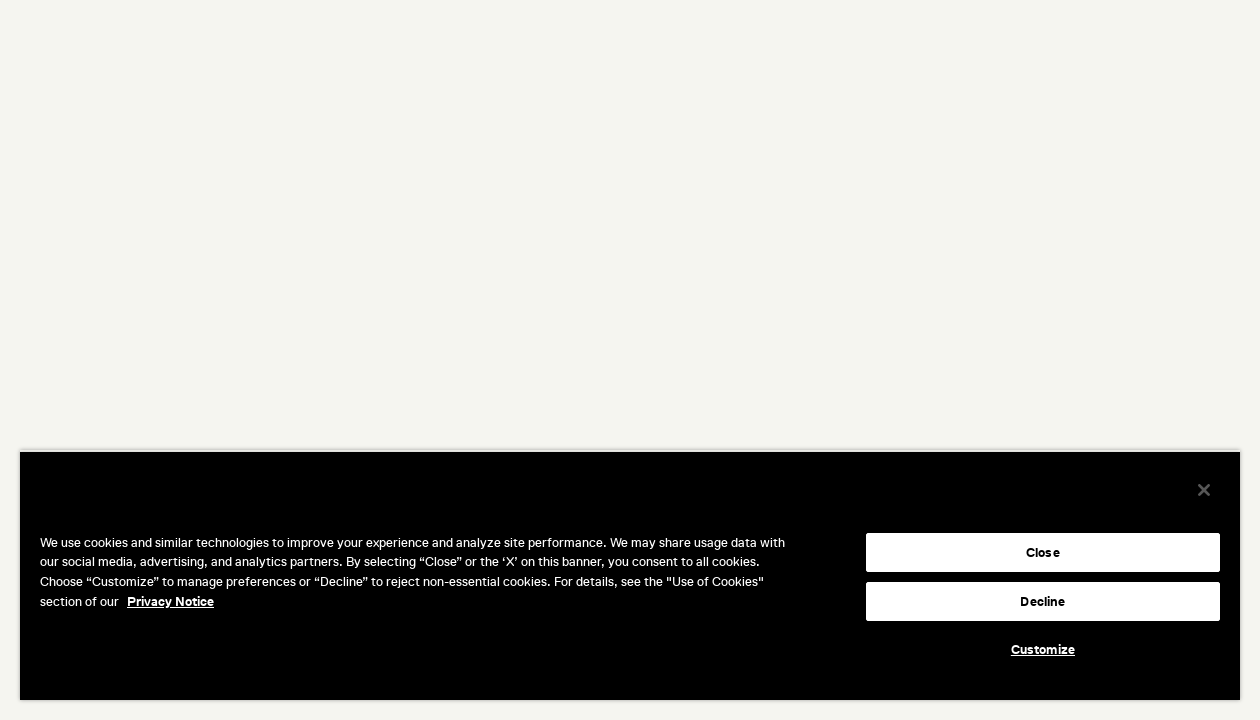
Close (1043, 552)
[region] (630, 575)
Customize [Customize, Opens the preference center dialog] (1043, 649)
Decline (1042, 601)
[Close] (1204, 490)
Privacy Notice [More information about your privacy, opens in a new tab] (170, 601)
